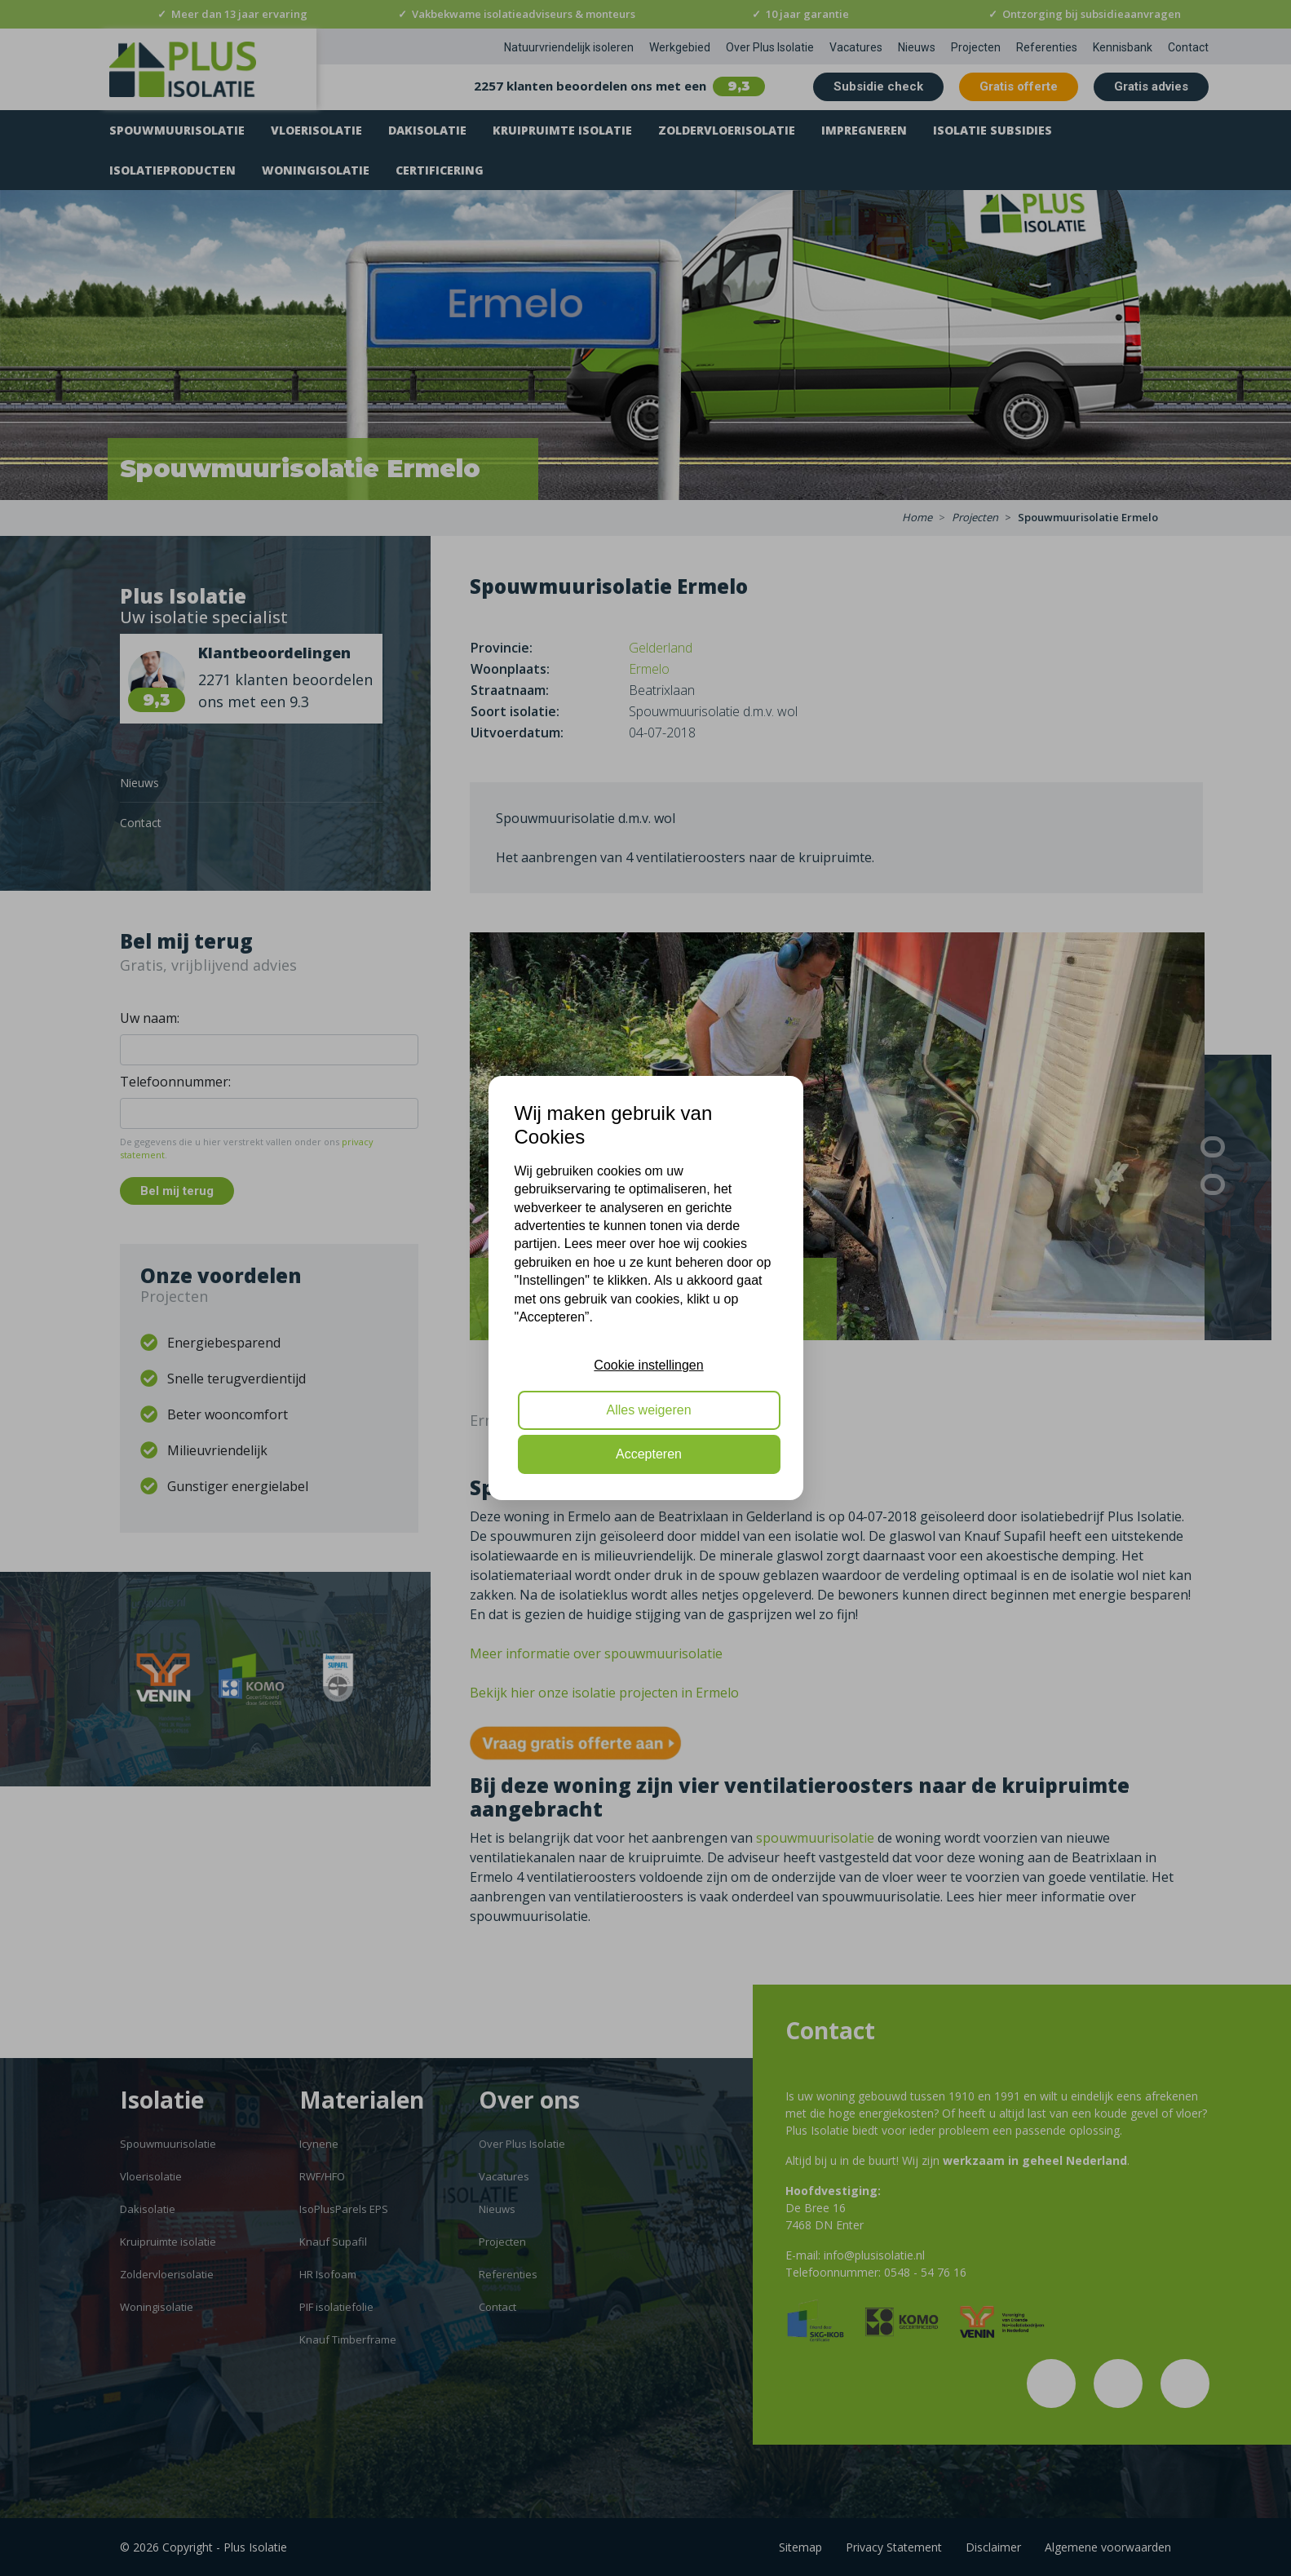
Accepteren (649, 1454)
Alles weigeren (648, 1410)
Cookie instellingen (648, 1365)
